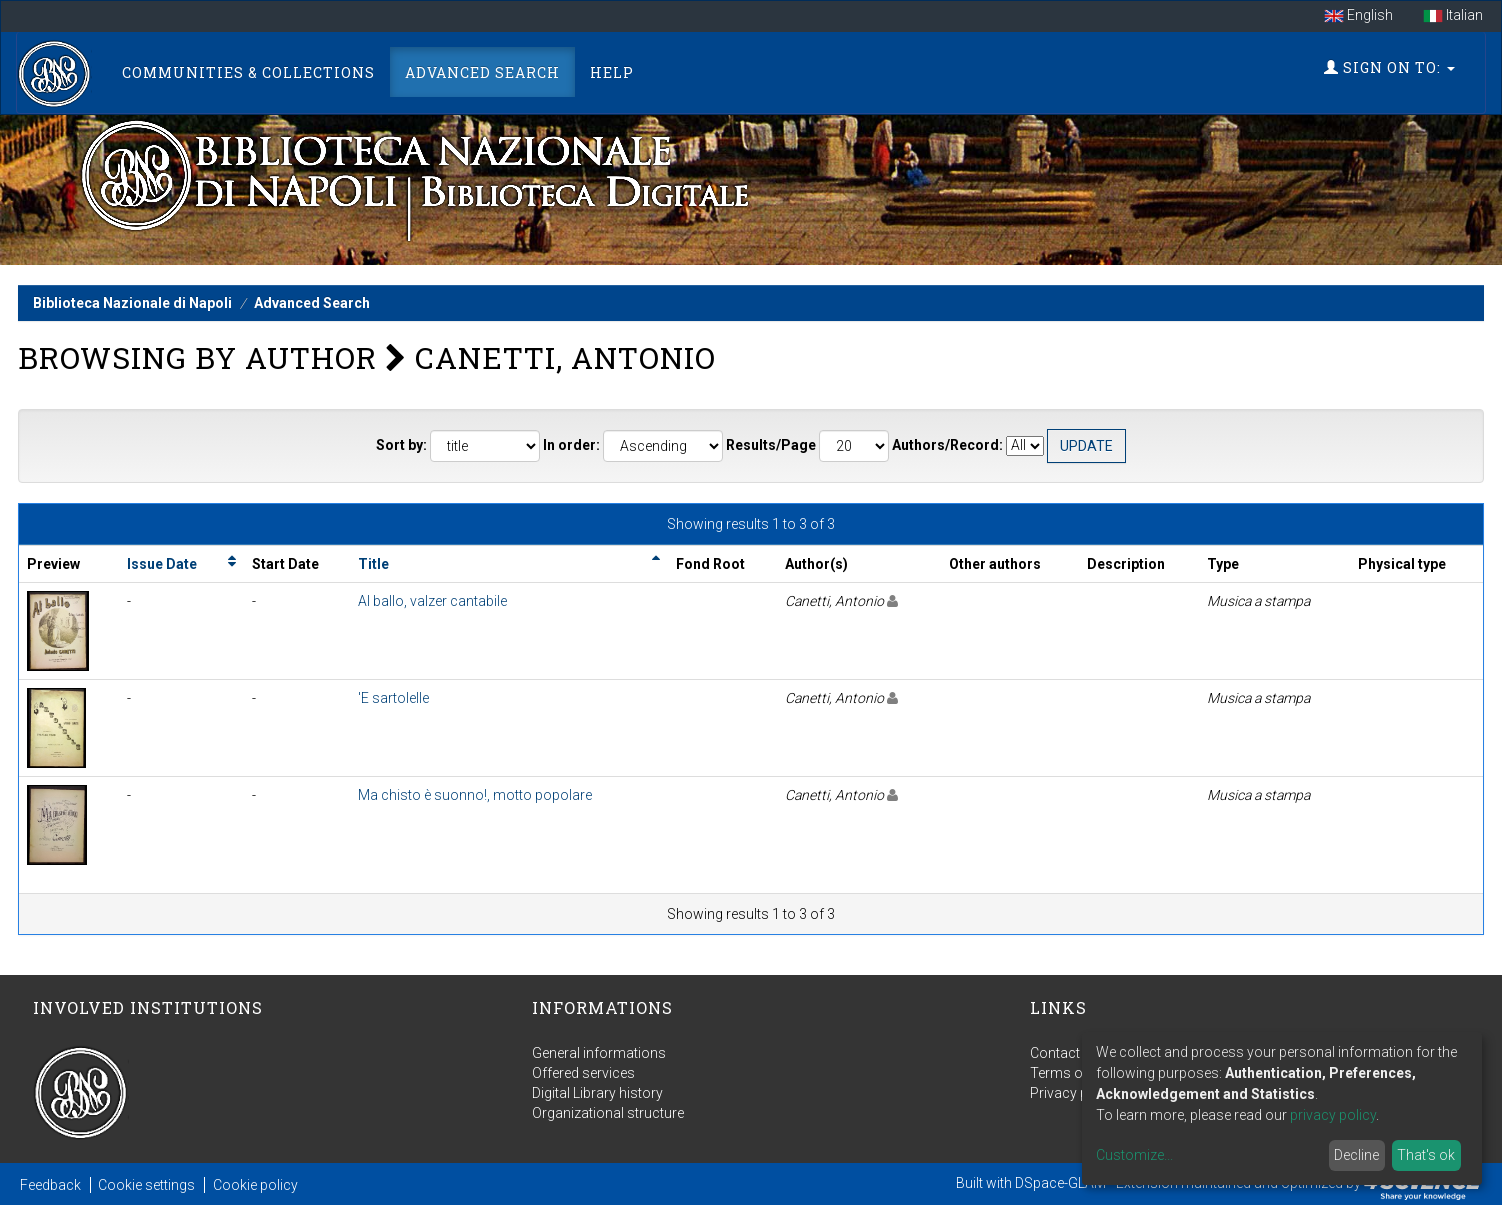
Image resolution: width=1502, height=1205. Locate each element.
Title (373, 564)
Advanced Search (482, 72)
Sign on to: (1389, 67)
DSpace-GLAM (1060, 1183)
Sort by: (401, 445)
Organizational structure (608, 1113)
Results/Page (771, 445)
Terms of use (1072, 1073)
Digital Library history (597, 1093)
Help (612, 72)
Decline (1356, 1155)
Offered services (583, 1073)
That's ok (1426, 1155)
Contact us (1064, 1053)
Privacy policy (1074, 1093)
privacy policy (1333, 1115)
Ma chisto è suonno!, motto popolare (475, 795)
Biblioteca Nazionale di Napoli (132, 303)
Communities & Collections (248, 72)
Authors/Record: (947, 445)
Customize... (1134, 1155)
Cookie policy (255, 1185)
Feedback (50, 1185)
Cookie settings (146, 1185)
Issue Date (162, 564)
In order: (571, 445)
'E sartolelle (393, 698)
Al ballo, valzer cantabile (432, 601)
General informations (599, 1053)
